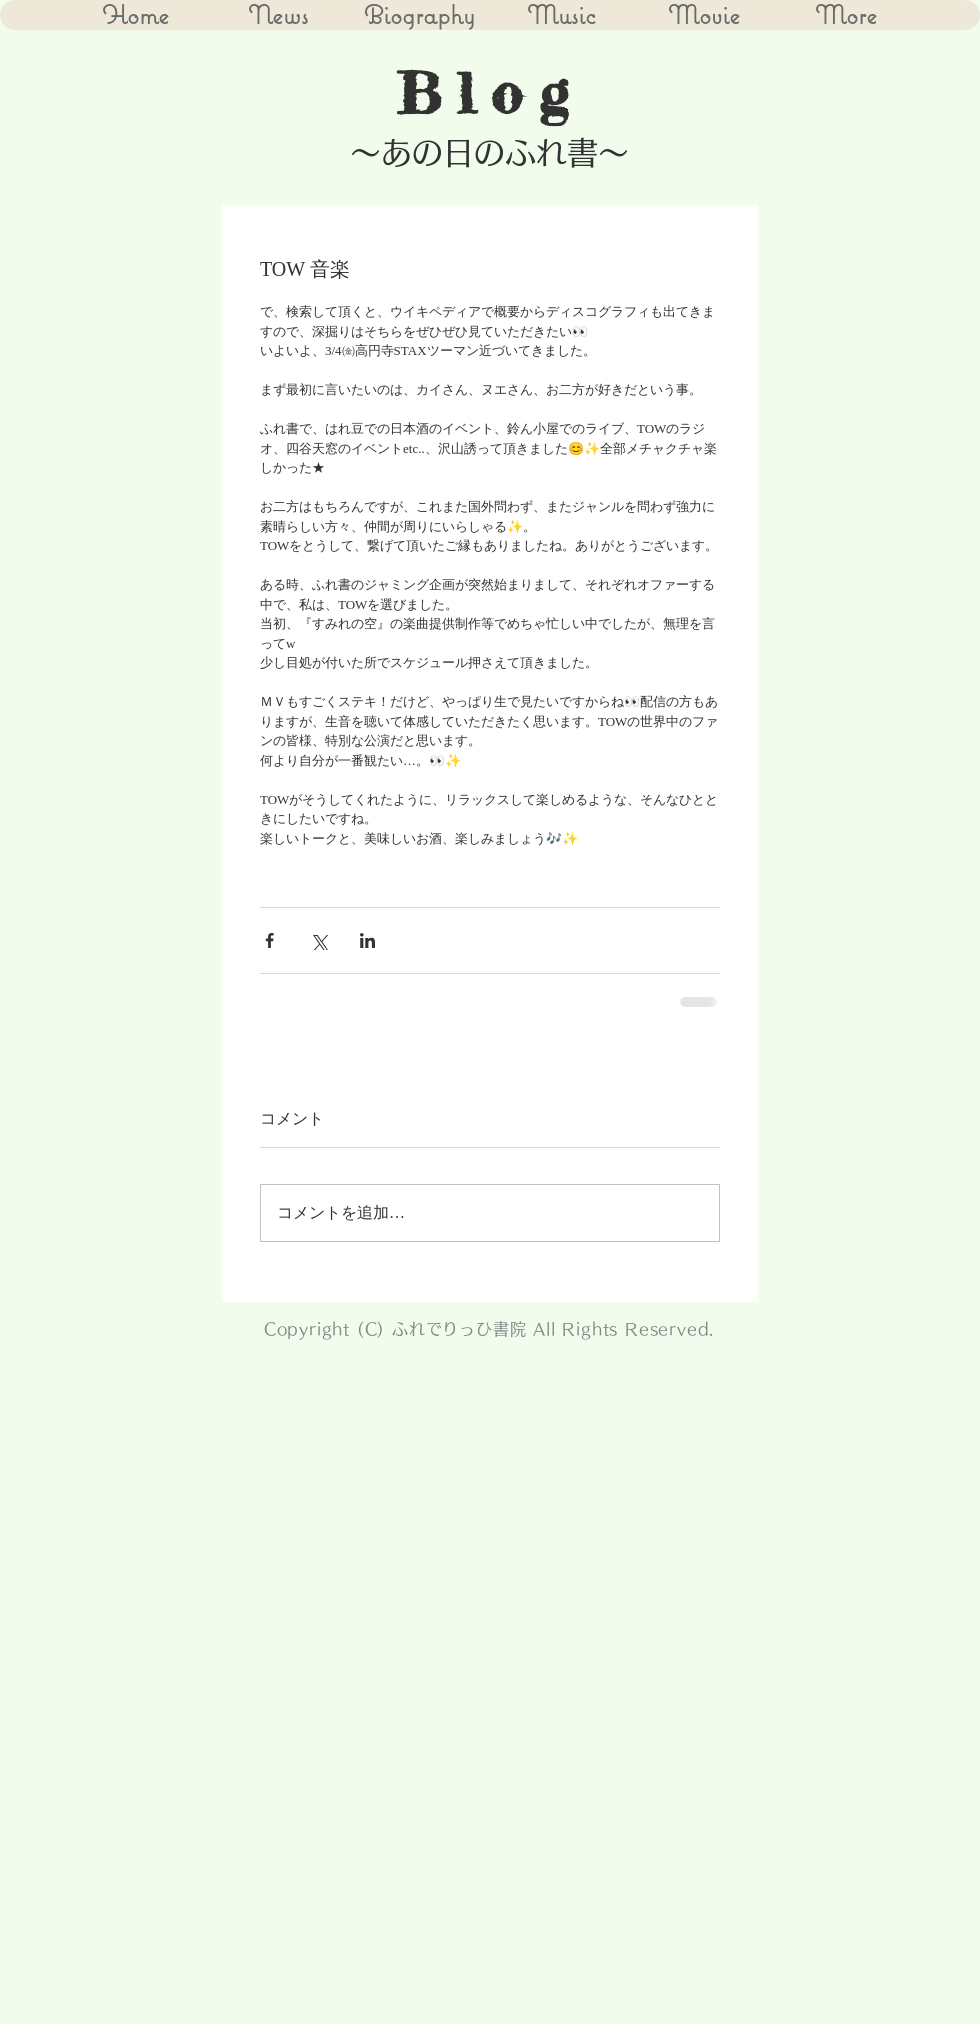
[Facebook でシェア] (269, 940)
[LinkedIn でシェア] (367, 940)
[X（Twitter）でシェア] (318, 940)
